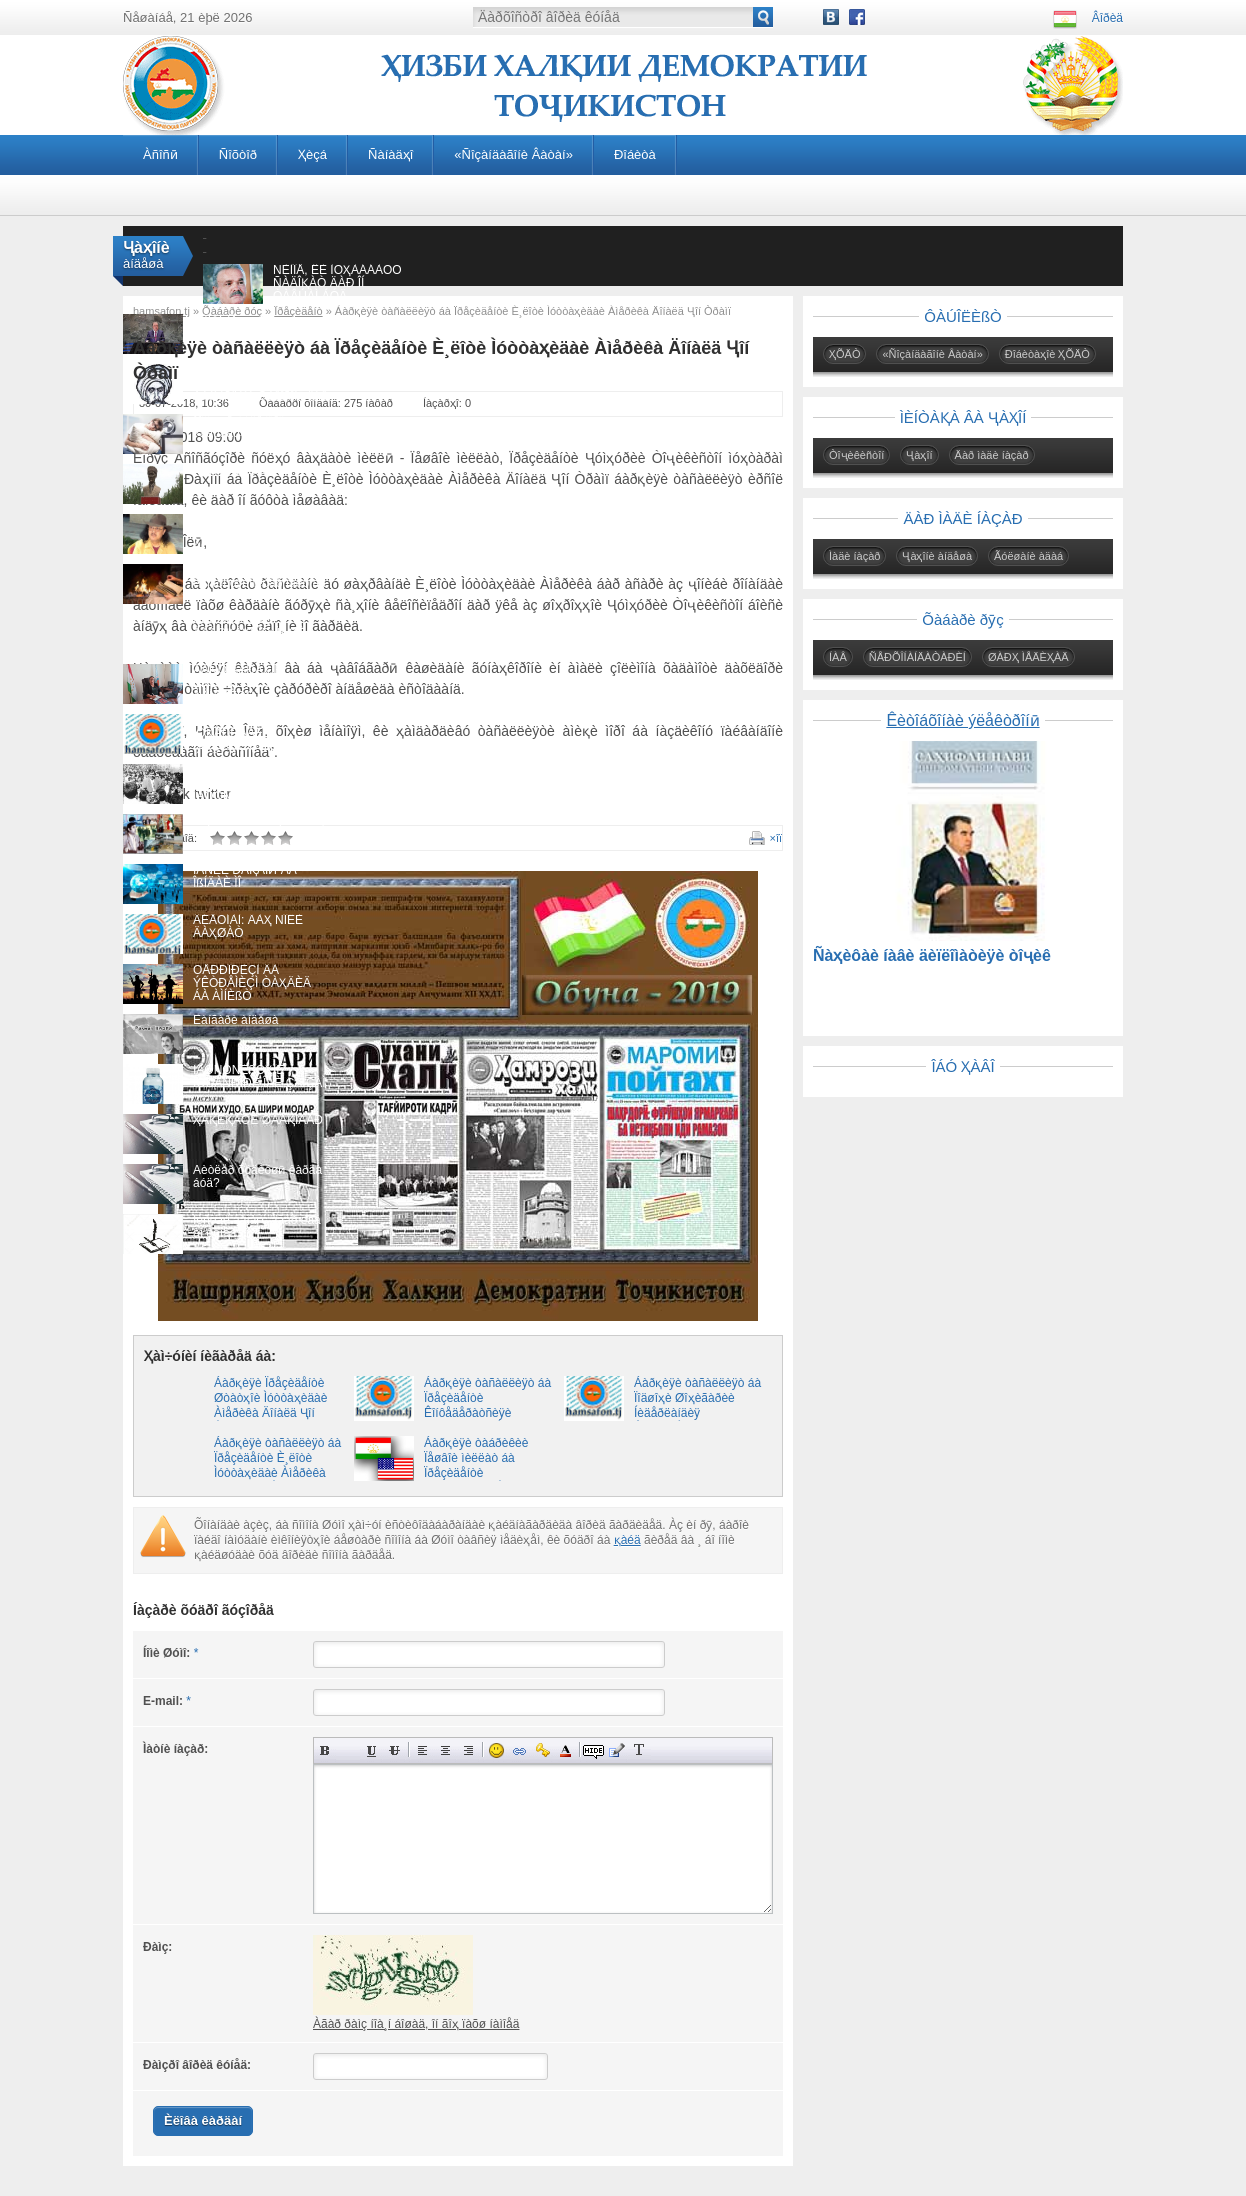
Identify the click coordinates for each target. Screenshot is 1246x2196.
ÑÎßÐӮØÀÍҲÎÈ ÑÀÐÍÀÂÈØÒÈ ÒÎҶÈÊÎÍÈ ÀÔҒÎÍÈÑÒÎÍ (260, 533)
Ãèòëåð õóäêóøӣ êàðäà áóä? (257, 1176)
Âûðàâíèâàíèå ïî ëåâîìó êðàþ (422, 1750)
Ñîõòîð (238, 154)
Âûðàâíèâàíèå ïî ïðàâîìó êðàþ (468, 1750)
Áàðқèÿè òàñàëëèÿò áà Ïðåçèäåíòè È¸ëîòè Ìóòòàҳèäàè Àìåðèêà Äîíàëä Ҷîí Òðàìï (277, 1465)
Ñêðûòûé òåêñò (593, 1750)
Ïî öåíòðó (445, 1750)
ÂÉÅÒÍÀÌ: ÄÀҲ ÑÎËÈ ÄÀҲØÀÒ (248, 926)
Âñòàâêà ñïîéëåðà (662, 1750)
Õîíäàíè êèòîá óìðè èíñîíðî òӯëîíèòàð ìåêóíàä (259, 576)
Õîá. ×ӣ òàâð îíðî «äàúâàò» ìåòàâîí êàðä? (258, 426)
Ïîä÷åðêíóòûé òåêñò (371, 1750)
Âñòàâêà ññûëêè (519, 1750)
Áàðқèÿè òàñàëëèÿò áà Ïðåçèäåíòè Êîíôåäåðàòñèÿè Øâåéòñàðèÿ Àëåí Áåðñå (487, 1413)
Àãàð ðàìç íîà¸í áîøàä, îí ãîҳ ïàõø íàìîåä (416, 2024)
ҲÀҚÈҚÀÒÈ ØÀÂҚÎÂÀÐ (258, 1120)
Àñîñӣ (160, 154)
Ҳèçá (312, 154)
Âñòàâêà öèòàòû (616, 1750)
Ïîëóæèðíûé (325, 1750)
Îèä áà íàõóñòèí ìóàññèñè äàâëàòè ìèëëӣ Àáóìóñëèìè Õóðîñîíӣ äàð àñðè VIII (260, 389)
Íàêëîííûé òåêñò (348, 1750)
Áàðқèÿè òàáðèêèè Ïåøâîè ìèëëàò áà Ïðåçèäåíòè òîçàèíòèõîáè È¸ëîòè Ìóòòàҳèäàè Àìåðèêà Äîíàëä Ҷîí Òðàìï (480, 1480)
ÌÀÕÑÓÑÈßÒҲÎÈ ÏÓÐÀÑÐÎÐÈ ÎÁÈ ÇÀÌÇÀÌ (259, 1076)
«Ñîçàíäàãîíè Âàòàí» (513, 154)
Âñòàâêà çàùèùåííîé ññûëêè (542, 1750)
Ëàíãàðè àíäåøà (235, 1020)
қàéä (627, 1540)
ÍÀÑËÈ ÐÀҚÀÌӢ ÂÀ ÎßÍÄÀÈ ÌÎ (245, 876)
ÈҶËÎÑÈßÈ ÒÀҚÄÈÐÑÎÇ (259, 820)
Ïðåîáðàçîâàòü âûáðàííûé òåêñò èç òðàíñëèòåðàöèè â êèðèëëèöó (639, 1750)
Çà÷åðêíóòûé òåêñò (394, 1750)
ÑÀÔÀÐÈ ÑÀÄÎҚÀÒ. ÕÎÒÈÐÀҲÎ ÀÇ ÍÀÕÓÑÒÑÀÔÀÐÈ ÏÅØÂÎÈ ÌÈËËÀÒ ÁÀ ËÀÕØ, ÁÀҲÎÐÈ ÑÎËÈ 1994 (251, 802)
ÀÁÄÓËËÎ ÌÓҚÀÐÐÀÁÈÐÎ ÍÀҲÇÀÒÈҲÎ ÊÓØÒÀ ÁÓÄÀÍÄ (249, 739)
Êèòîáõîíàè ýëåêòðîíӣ (962, 720)
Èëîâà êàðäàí (203, 2120)
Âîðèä (1107, 18)
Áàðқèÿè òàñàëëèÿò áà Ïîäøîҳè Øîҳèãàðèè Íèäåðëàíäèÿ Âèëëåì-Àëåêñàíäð (697, 1405)
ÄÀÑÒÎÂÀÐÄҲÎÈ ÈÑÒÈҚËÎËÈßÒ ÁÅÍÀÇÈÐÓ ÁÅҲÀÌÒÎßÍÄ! (237, 689)
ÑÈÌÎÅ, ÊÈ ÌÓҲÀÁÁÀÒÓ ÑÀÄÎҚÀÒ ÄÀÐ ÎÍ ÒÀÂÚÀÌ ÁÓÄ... (337, 283)
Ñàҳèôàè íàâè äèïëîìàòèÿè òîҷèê (932, 955)
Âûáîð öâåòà (565, 1750)
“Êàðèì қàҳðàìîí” (236, 470)
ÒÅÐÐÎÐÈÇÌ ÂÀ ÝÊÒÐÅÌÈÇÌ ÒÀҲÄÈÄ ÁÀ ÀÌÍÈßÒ (252, 983)
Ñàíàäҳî (390, 154)
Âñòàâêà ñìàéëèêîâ (496, 1750)
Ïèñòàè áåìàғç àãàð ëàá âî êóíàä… (257, 1226)
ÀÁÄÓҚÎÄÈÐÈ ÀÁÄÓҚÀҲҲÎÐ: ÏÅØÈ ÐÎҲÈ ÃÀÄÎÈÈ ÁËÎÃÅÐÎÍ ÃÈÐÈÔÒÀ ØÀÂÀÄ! (257, 639)
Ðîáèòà (635, 154)
